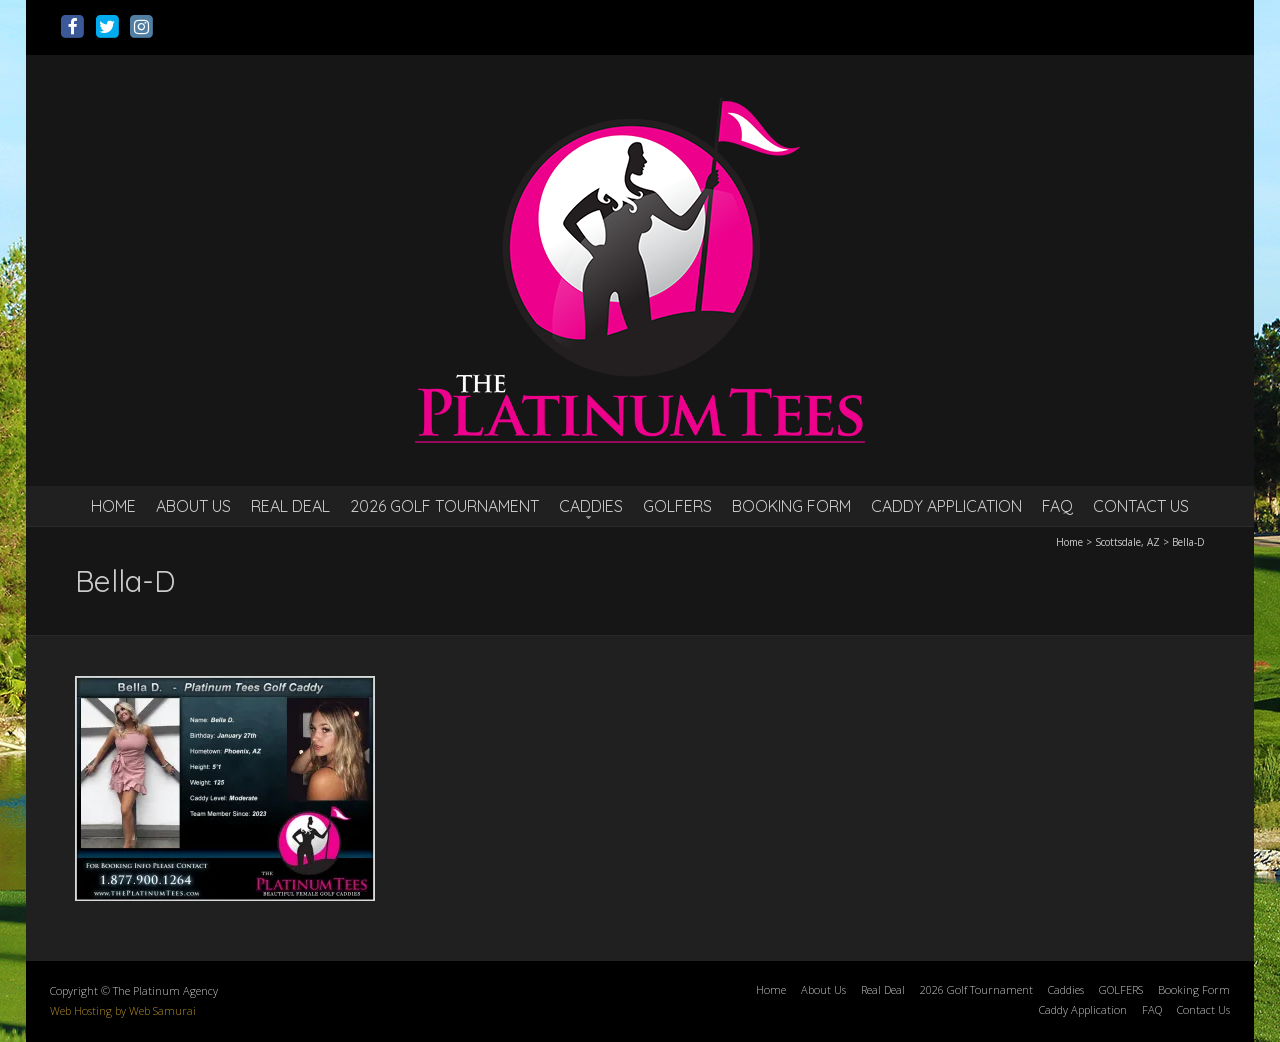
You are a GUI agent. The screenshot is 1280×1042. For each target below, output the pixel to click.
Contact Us (1141, 506)
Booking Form (791, 506)
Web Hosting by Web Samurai (123, 1010)
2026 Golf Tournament (444, 506)
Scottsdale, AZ (1127, 542)
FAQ (1057, 506)
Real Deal (290, 506)
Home (113, 506)
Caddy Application (946, 506)
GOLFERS (677, 506)
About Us (193, 506)
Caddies (591, 506)
